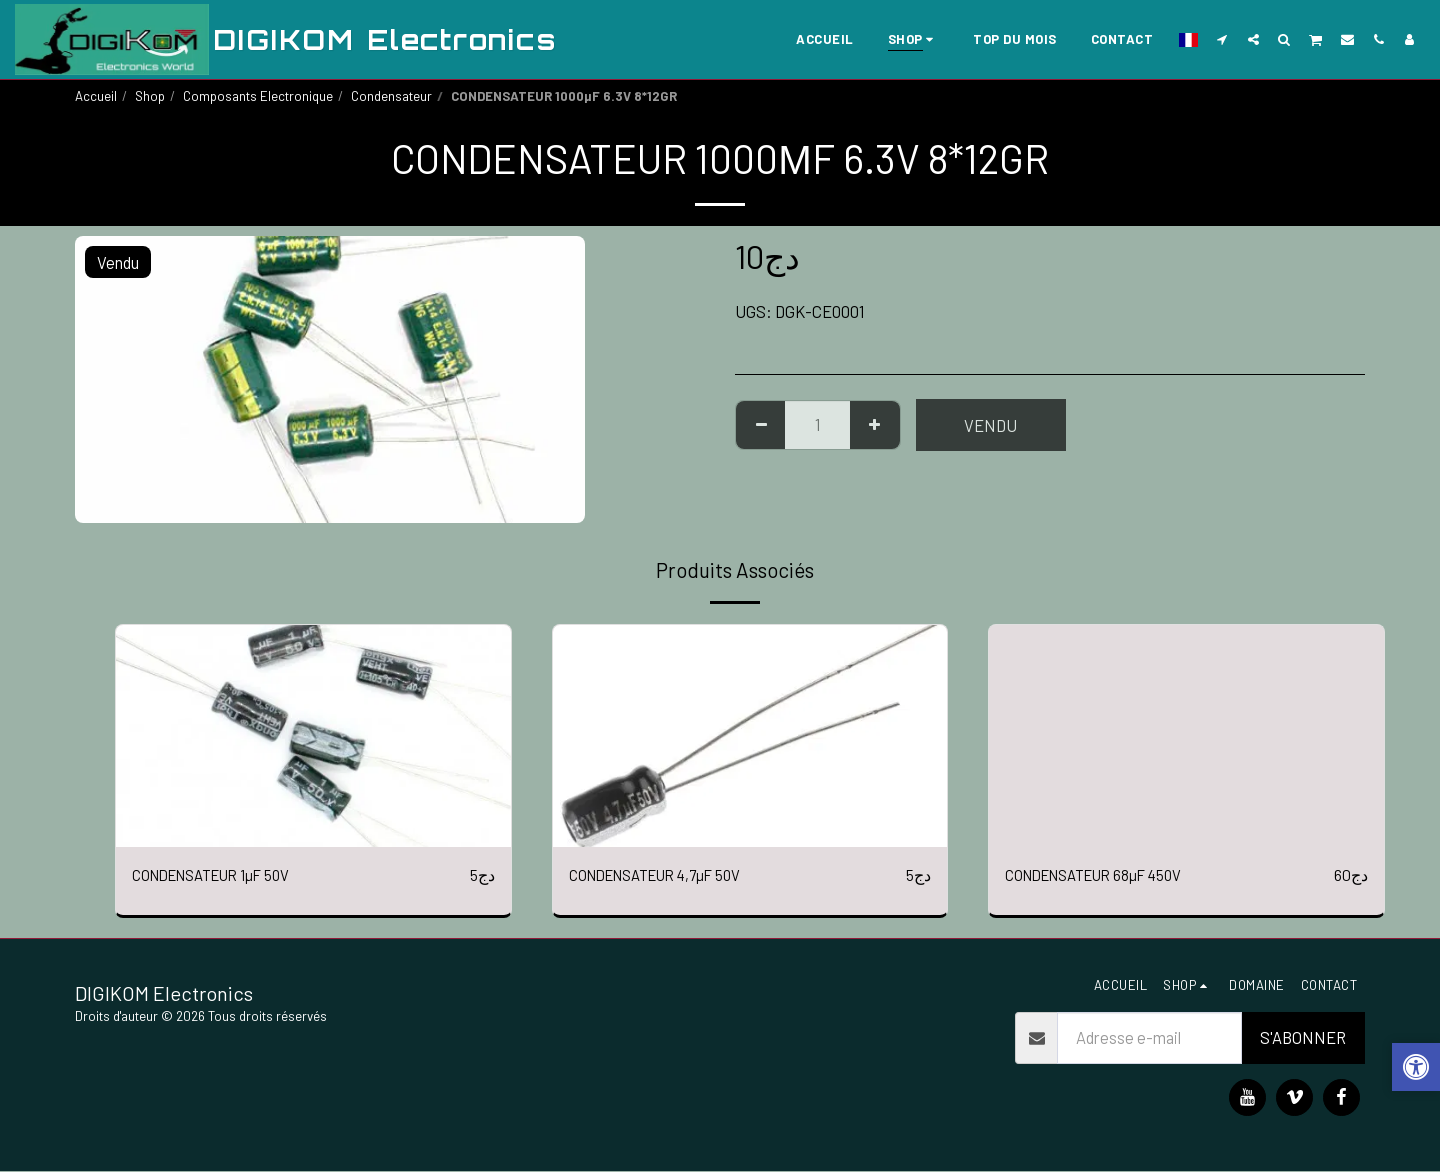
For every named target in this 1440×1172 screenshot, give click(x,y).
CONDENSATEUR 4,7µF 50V (667, 875)
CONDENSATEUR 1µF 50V (222, 875)
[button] (1222, 39)
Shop (150, 96)
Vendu (990, 425)
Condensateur (391, 96)
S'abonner (1303, 1039)
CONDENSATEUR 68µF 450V (1105, 875)
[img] (313, 736)
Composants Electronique (258, 96)
